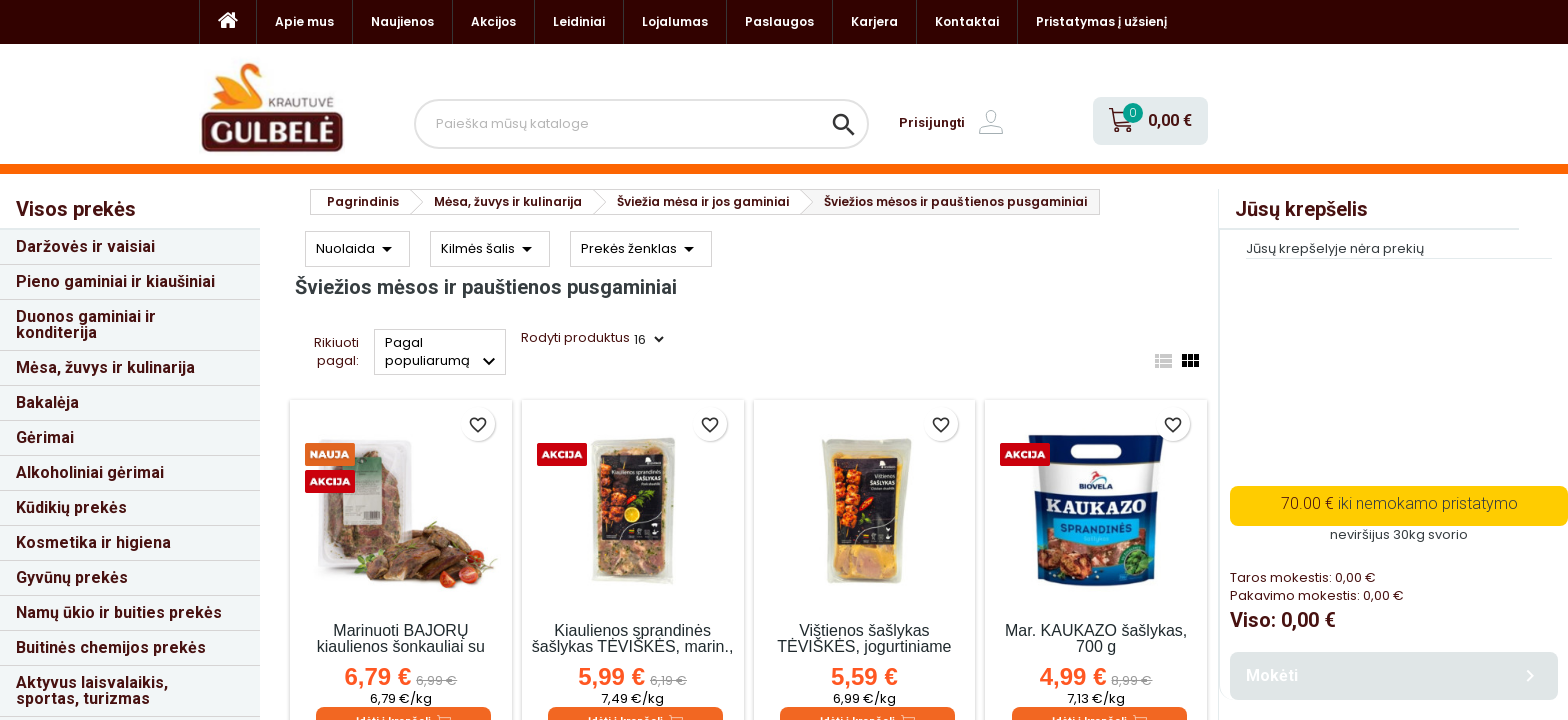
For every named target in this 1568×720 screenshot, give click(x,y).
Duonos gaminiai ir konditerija (86, 324)
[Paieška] (641, 124)
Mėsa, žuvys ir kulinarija (105, 367)
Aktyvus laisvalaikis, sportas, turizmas (92, 690)
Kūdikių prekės (71, 507)
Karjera (874, 21)
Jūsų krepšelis (1301, 209)
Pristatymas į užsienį (1101, 21)
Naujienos (402, 21)
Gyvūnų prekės (72, 577)
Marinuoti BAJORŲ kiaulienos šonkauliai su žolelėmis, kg (401, 646)
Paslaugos (779, 21)
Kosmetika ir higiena (93, 542)
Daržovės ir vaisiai (85, 246)
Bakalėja (47, 402)
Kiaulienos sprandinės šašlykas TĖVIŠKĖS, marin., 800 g (633, 646)
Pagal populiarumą (443, 353)
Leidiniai (579, 21)
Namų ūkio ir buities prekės (119, 612)
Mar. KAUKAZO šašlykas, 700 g (1096, 638)
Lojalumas (675, 21)
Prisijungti (932, 122)
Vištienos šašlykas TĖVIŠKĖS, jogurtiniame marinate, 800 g (864, 646)
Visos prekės (76, 209)
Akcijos (493, 21)
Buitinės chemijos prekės (111, 647)
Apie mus (304, 21)
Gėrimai (45, 437)
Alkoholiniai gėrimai (90, 472)
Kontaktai (967, 21)
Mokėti (1394, 676)
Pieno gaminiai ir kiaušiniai (115, 281)
